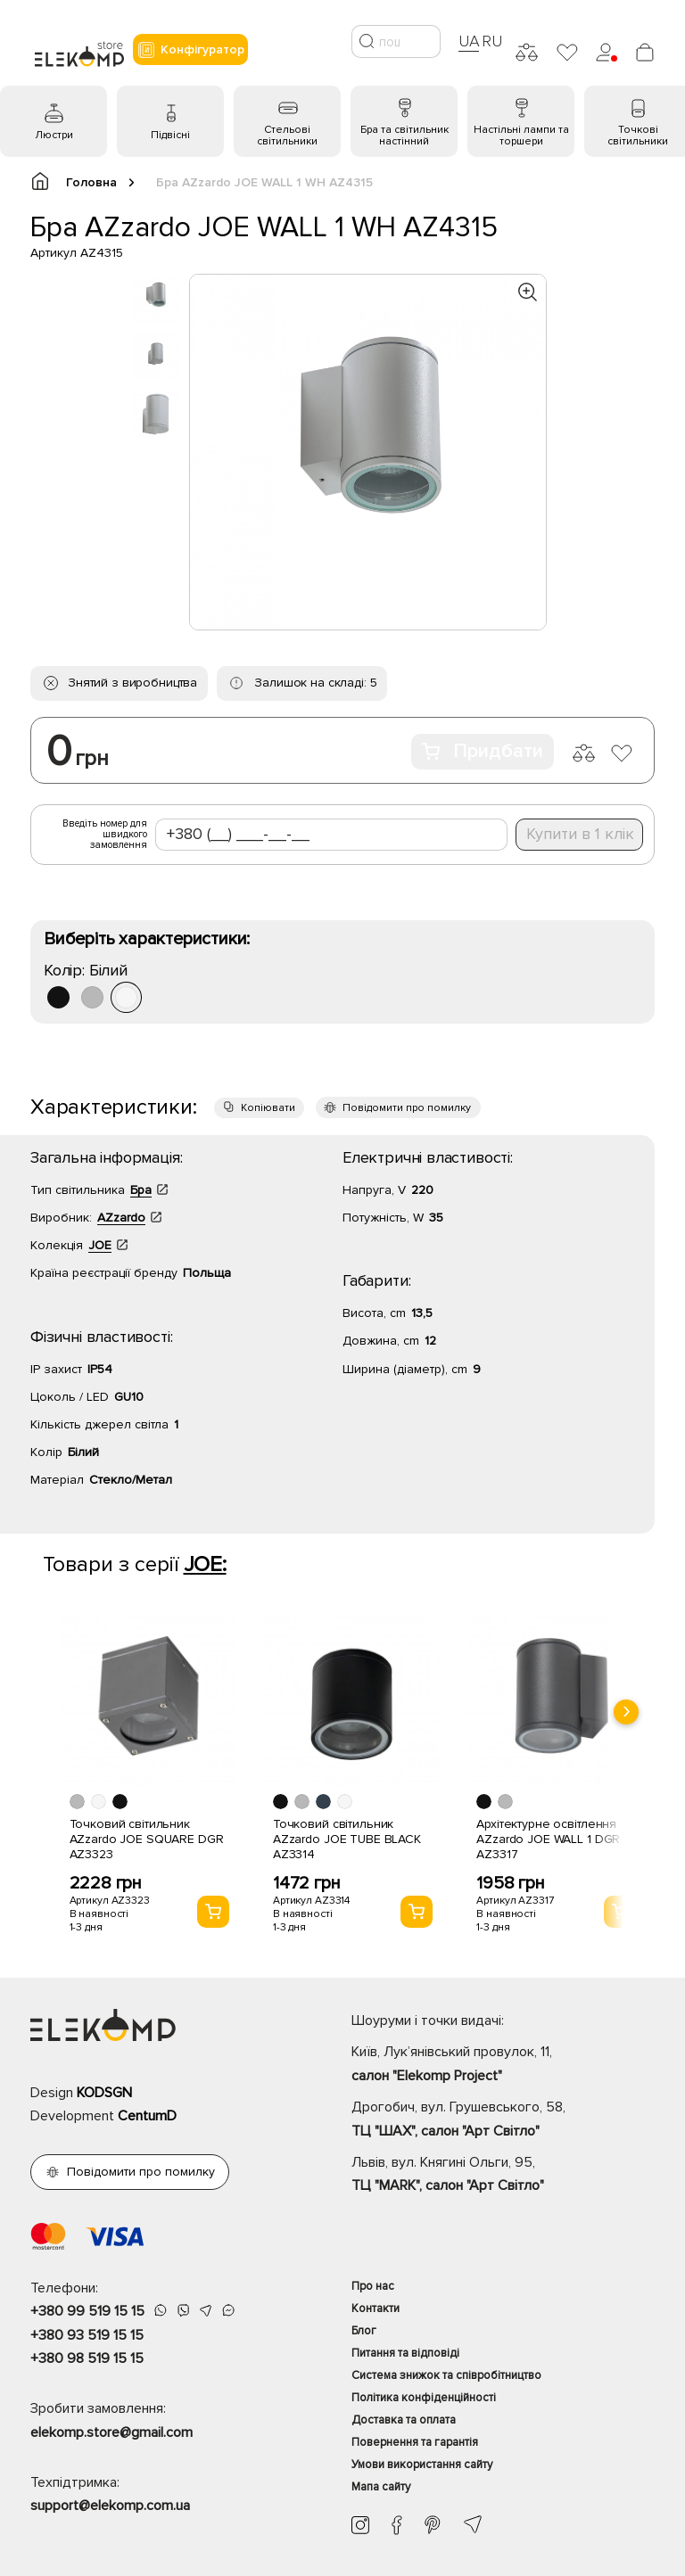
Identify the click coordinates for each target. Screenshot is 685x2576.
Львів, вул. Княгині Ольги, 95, (503, 2175)
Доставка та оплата (403, 2420)
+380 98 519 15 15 (87, 2358)
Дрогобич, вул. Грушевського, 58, (503, 2120)
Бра (141, 1189)
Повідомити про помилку (406, 1108)
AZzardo (121, 1217)
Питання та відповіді (405, 2353)
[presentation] (626, 1712)
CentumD (147, 2116)
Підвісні (170, 135)
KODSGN (104, 2093)
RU (492, 41)
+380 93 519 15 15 (87, 2335)
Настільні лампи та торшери (521, 135)
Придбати (482, 751)
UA (469, 41)
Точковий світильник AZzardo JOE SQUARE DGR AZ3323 (147, 1839)
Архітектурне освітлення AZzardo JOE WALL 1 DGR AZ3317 (548, 1839)
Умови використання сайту (421, 2464)
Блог (363, 2331)
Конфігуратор (190, 50)
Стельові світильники (287, 135)
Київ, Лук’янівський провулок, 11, (503, 2065)
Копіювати (268, 1108)
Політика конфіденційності (423, 2398)
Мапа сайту (380, 2487)
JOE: (205, 1564)
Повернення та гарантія (414, 2442)
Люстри (54, 135)
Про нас (372, 2286)
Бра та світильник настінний (404, 135)
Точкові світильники (637, 135)
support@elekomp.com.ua (110, 2505)
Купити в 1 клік (580, 834)
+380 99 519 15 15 (87, 2311)
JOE (99, 1245)
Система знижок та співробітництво (446, 2375)
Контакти (375, 2308)
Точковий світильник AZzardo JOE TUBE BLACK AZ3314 (347, 1839)
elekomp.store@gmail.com (111, 2432)
